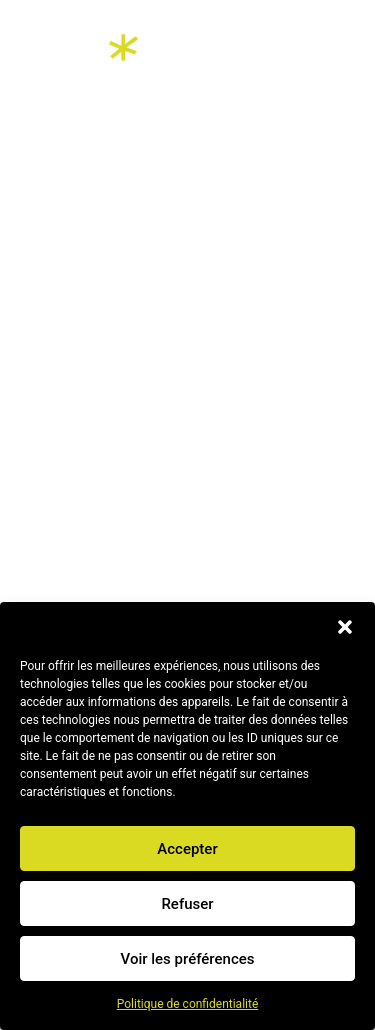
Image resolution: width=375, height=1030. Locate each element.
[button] (345, 627)
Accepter (187, 849)
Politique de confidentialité (188, 1004)
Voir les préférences (188, 959)
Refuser (187, 904)
